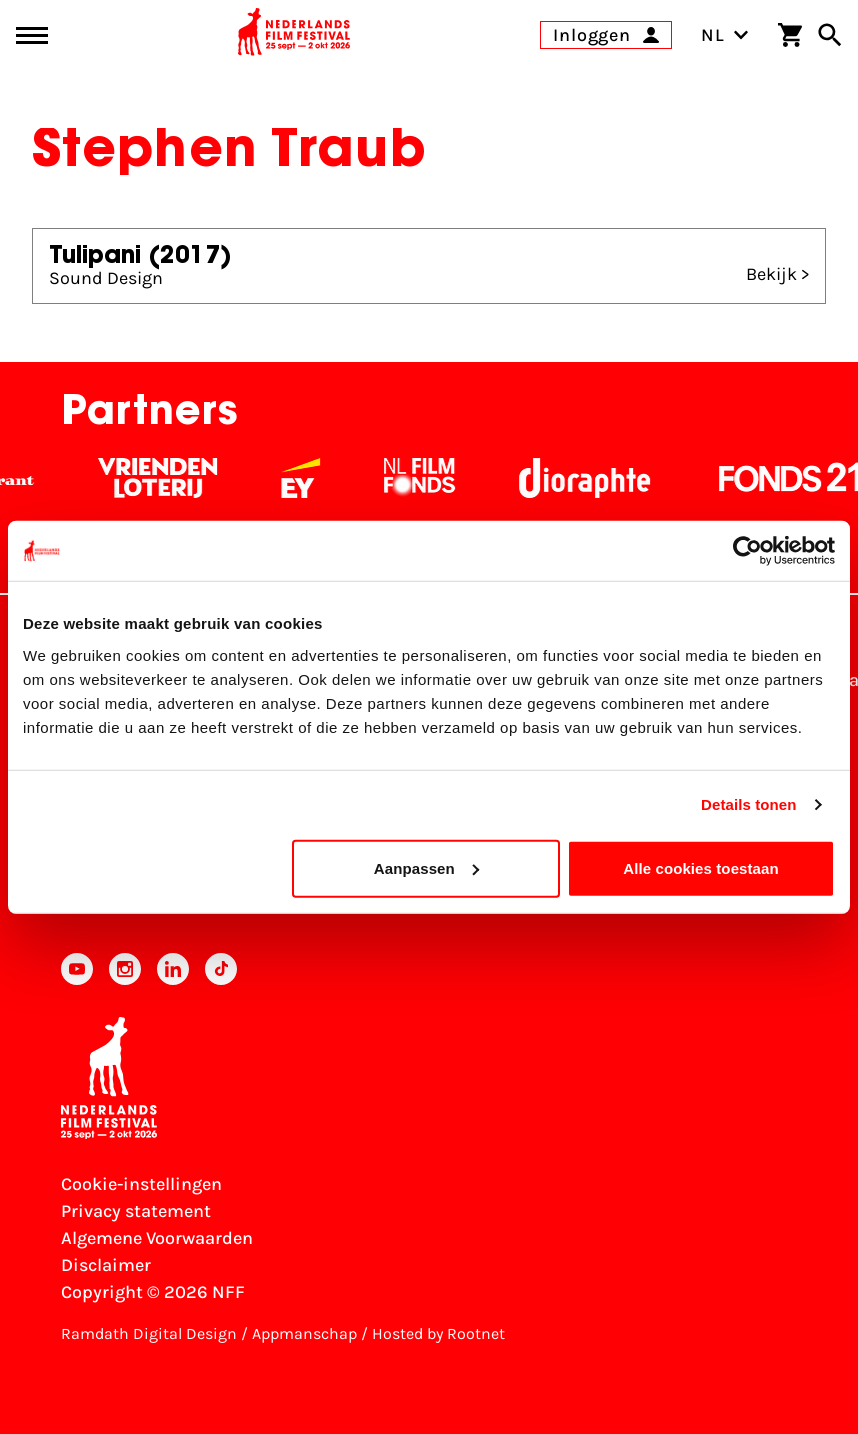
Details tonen (748, 804)
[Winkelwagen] (790, 35)
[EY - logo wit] (313, 478)
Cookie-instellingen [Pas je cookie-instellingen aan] (141, 1184)
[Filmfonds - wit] (432, 478)
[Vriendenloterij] (170, 478)
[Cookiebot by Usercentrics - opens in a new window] (747, 551)
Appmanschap (304, 1333)
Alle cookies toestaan (701, 867)
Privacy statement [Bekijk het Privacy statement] (136, 1211)
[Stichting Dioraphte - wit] (597, 478)
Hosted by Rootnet (438, 1333)
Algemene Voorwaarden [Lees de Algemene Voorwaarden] (157, 1238)
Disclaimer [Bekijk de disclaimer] (106, 1265)
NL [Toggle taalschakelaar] (725, 35)
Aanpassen (426, 867)
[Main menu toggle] (32, 35)
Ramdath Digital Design (149, 1333)
